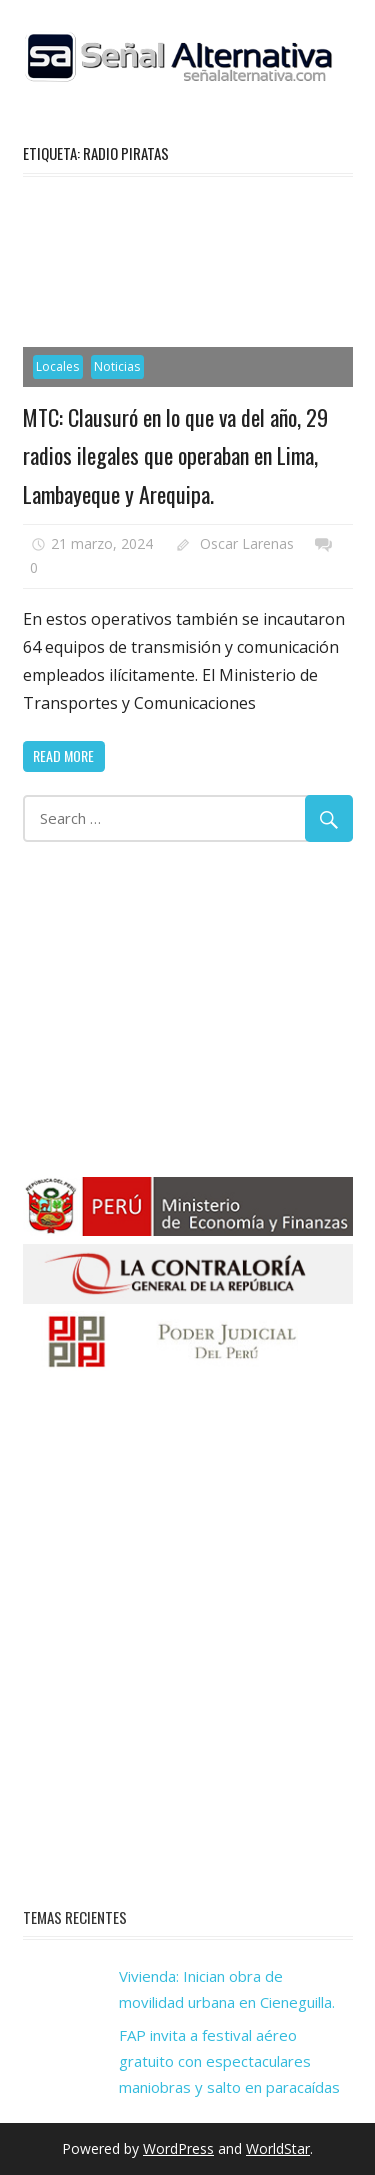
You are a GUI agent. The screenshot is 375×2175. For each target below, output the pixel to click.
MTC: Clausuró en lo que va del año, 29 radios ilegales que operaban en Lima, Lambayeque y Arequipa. (175, 455)
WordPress (178, 2148)
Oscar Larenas (247, 543)
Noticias (117, 366)
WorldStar (278, 2148)
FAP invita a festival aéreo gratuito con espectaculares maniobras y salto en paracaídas (229, 2061)
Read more (63, 755)
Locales (57, 366)
